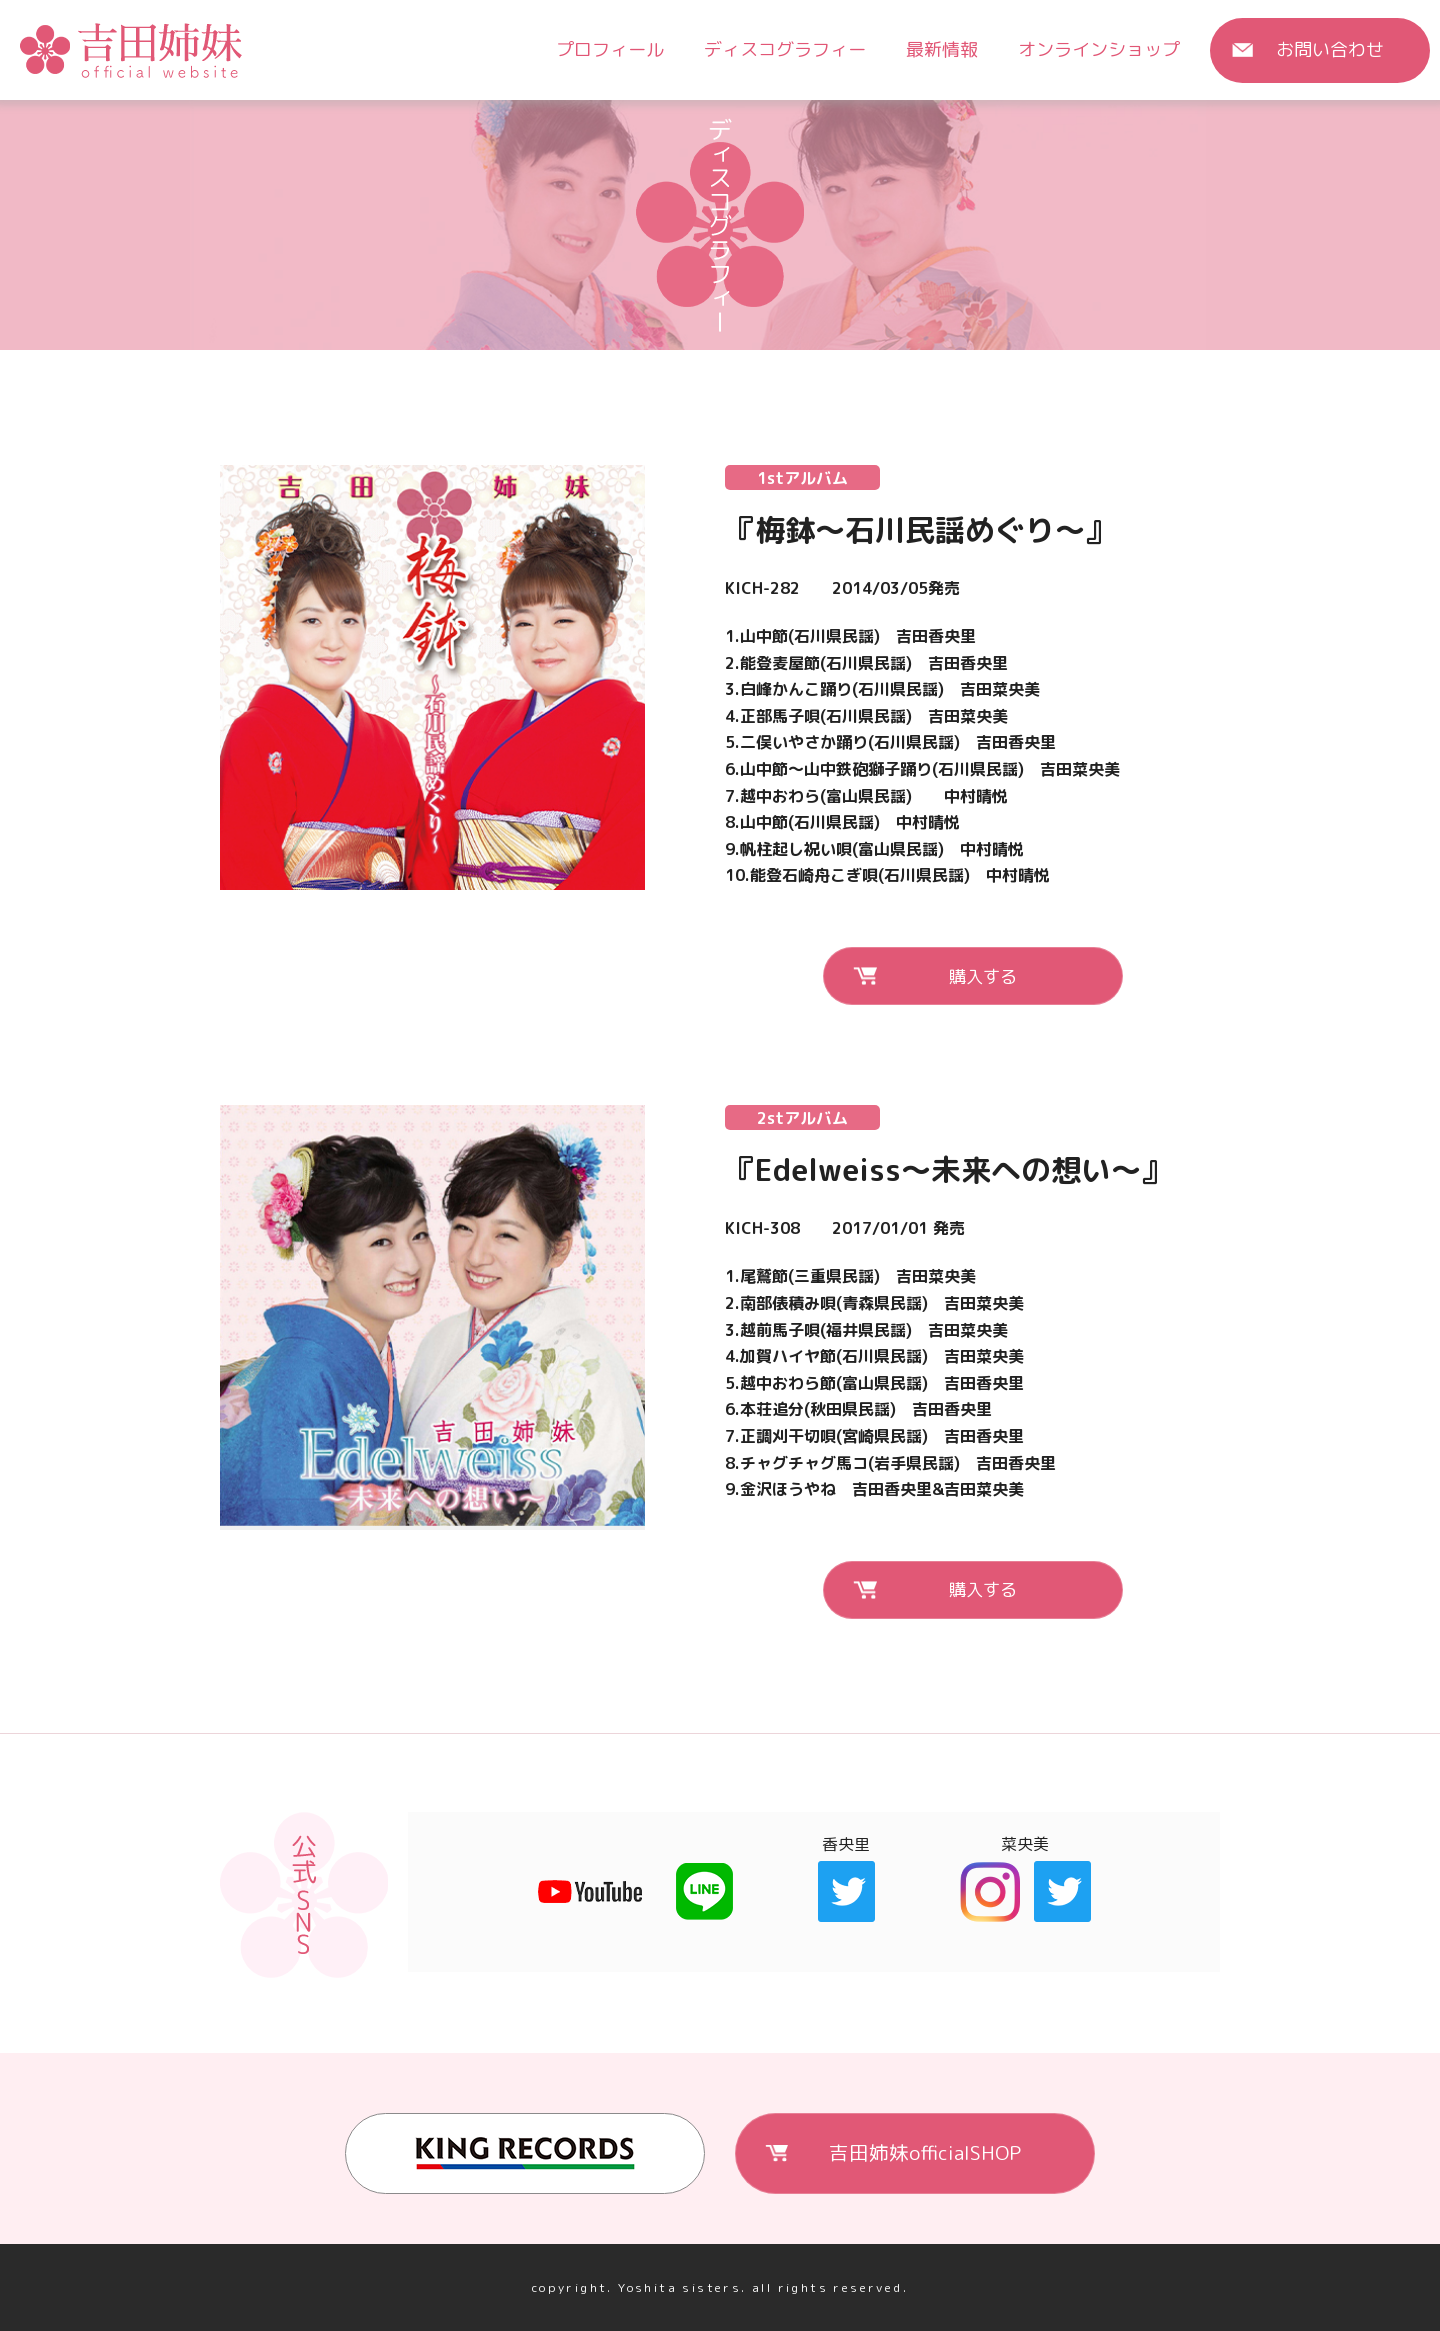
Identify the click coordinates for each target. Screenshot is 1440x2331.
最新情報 (942, 49)
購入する (983, 975)
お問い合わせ (1330, 49)
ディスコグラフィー (785, 49)
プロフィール (610, 49)
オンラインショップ (1099, 49)
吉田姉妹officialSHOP (925, 2152)
